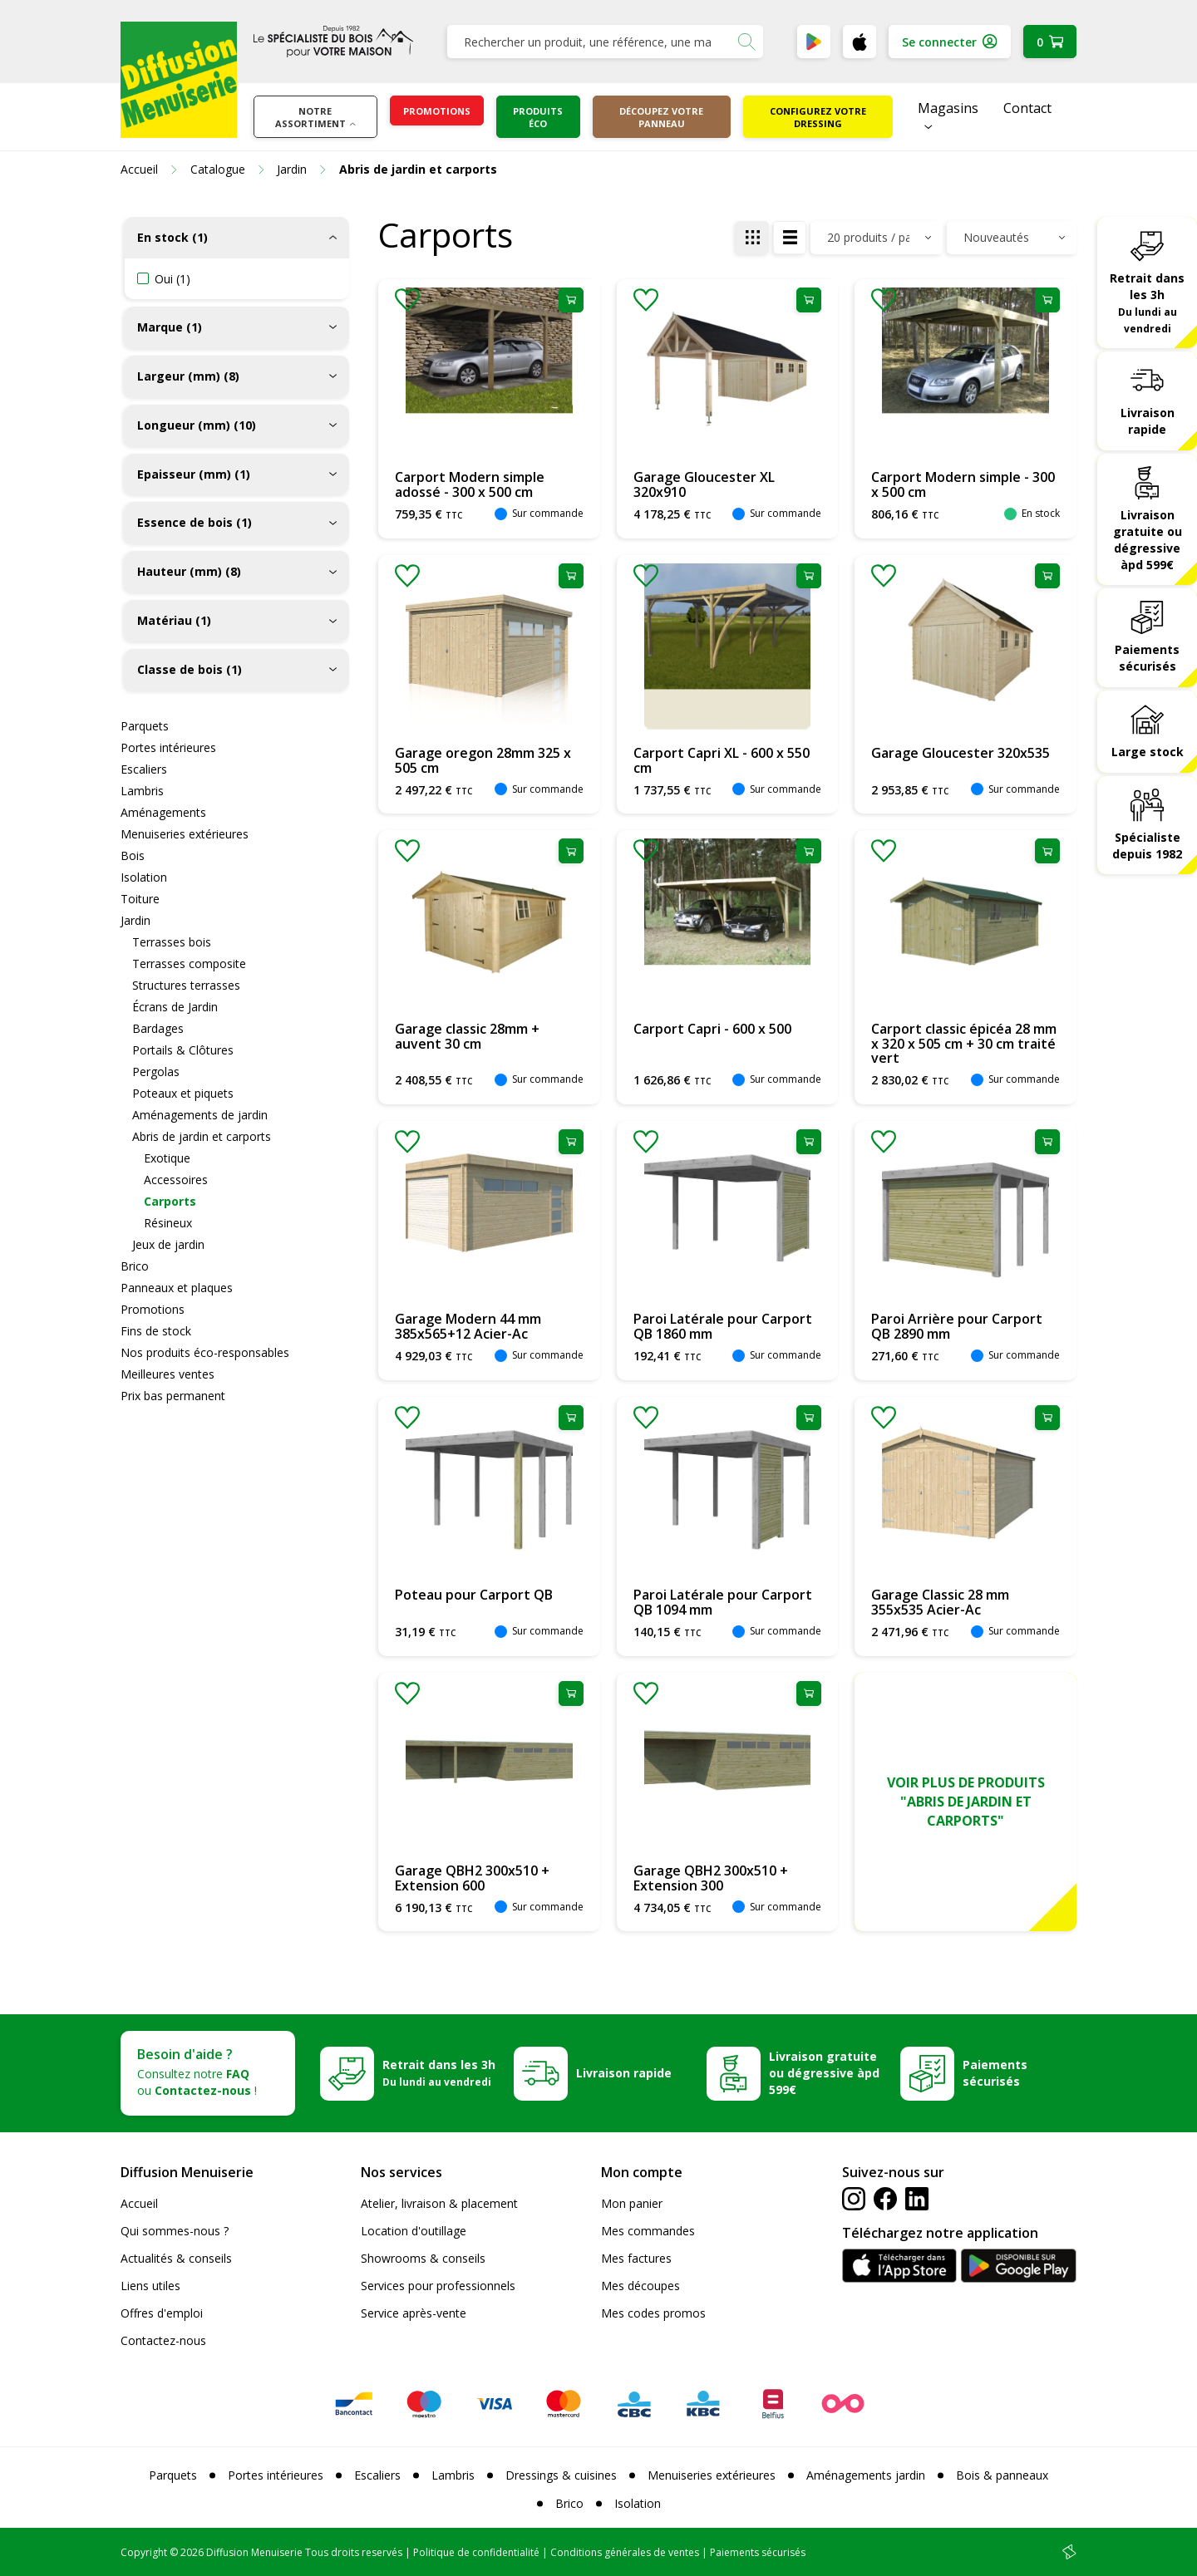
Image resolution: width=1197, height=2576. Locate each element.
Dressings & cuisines (561, 2475)
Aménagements (163, 812)
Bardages (158, 1028)
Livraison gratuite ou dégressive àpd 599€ (1147, 540)
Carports (170, 1201)
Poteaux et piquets (183, 1093)
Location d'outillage (413, 2231)
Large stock (1147, 752)
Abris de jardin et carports (201, 1136)
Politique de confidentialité (476, 2552)
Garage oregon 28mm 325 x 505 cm (483, 760)
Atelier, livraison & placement (439, 2203)
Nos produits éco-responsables (205, 1352)
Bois (133, 855)
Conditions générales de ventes (624, 2552)
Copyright (144, 2552)
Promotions (436, 111)
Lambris (142, 791)
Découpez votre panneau (661, 117)
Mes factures (636, 2258)
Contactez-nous (163, 2340)
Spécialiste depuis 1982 (1147, 845)
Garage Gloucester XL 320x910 (704, 484)
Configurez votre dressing (818, 117)
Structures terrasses (186, 985)
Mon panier (632, 2203)
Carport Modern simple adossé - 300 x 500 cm (469, 484)
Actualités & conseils (176, 2258)
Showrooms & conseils (423, 2258)
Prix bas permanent (173, 1396)
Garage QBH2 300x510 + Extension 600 (472, 1878)
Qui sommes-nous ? (175, 2231)
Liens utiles (150, 2285)
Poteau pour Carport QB (474, 1594)
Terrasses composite (189, 963)
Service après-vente (413, 2313)
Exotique (167, 1158)
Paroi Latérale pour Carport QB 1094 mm (722, 1602)
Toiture (140, 899)
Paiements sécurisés (1147, 658)
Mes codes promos (653, 2313)
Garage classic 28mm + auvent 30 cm (467, 1036)
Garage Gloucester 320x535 (960, 753)
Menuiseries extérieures (185, 834)
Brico (135, 1266)
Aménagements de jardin (200, 1115)
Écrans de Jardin (175, 1007)
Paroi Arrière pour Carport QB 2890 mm (956, 1326)
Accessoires (176, 1179)
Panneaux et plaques (177, 1287)
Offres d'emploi (162, 2313)
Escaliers (144, 769)
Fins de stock (156, 1331)
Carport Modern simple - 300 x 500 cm (963, 484)
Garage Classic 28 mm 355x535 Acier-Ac (940, 1602)
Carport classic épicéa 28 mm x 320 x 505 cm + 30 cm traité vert (964, 1043)
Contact (1027, 108)
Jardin (135, 920)
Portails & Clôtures (183, 1050)
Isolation (144, 877)
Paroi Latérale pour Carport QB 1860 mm (722, 1326)
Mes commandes (648, 2231)
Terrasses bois (171, 942)
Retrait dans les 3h (1147, 302)
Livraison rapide (1148, 421)
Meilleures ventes (167, 1374)
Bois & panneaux (1002, 2475)
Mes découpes (640, 2285)
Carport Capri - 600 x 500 (712, 1029)
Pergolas (156, 1071)
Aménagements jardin (865, 2475)
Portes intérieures (168, 747)
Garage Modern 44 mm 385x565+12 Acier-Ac (468, 1326)
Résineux (168, 1223)
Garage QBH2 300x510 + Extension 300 (710, 1878)
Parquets (145, 726)
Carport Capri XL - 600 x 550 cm (721, 760)
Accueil (139, 2203)
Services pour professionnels (438, 2285)
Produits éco (538, 117)
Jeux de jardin (168, 1244)
